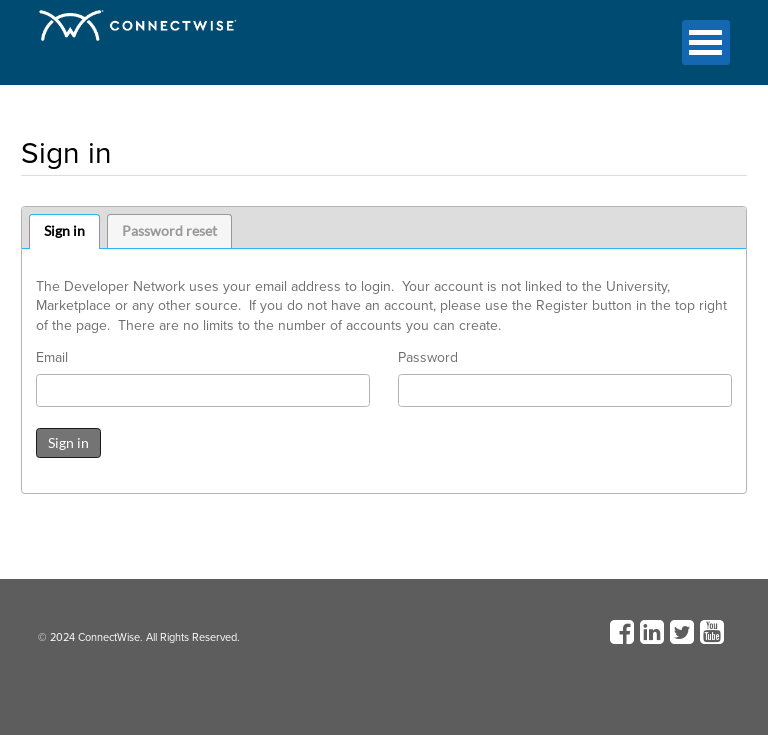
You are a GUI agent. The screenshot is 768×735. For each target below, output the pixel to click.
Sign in (64, 230)
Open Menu (706, 42)
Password (428, 358)
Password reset (169, 230)
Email (52, 358)
